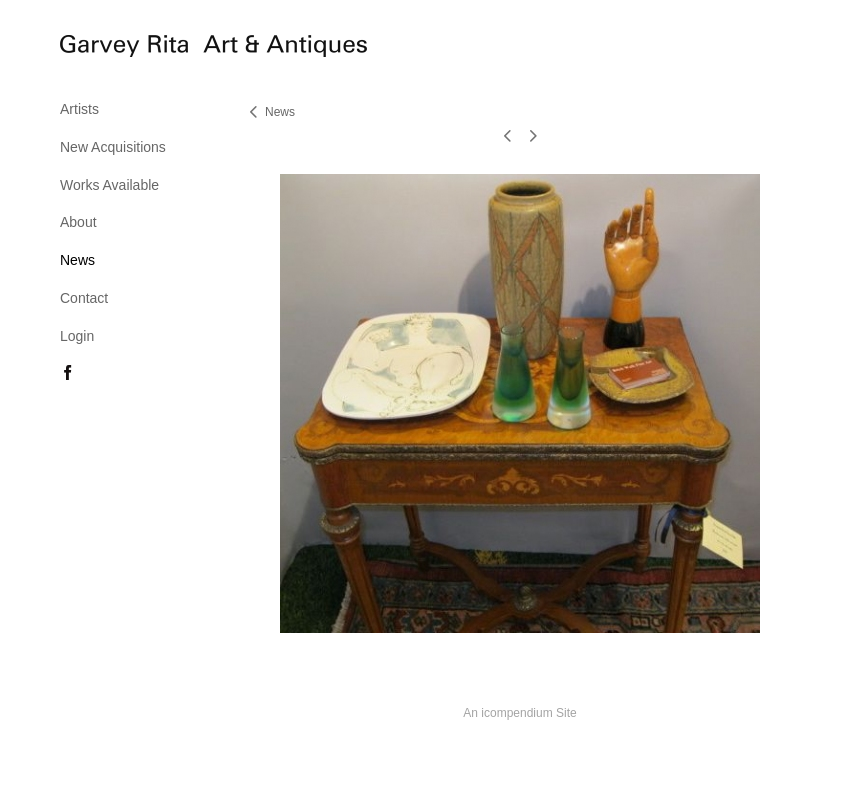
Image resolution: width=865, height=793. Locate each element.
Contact (84, 298)
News (77, 260)
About (78, 222)
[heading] (110, 49)
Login (77, 336)
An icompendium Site (519, 713)
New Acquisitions (113, 147)
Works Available (109, 185)
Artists (79, 109)
